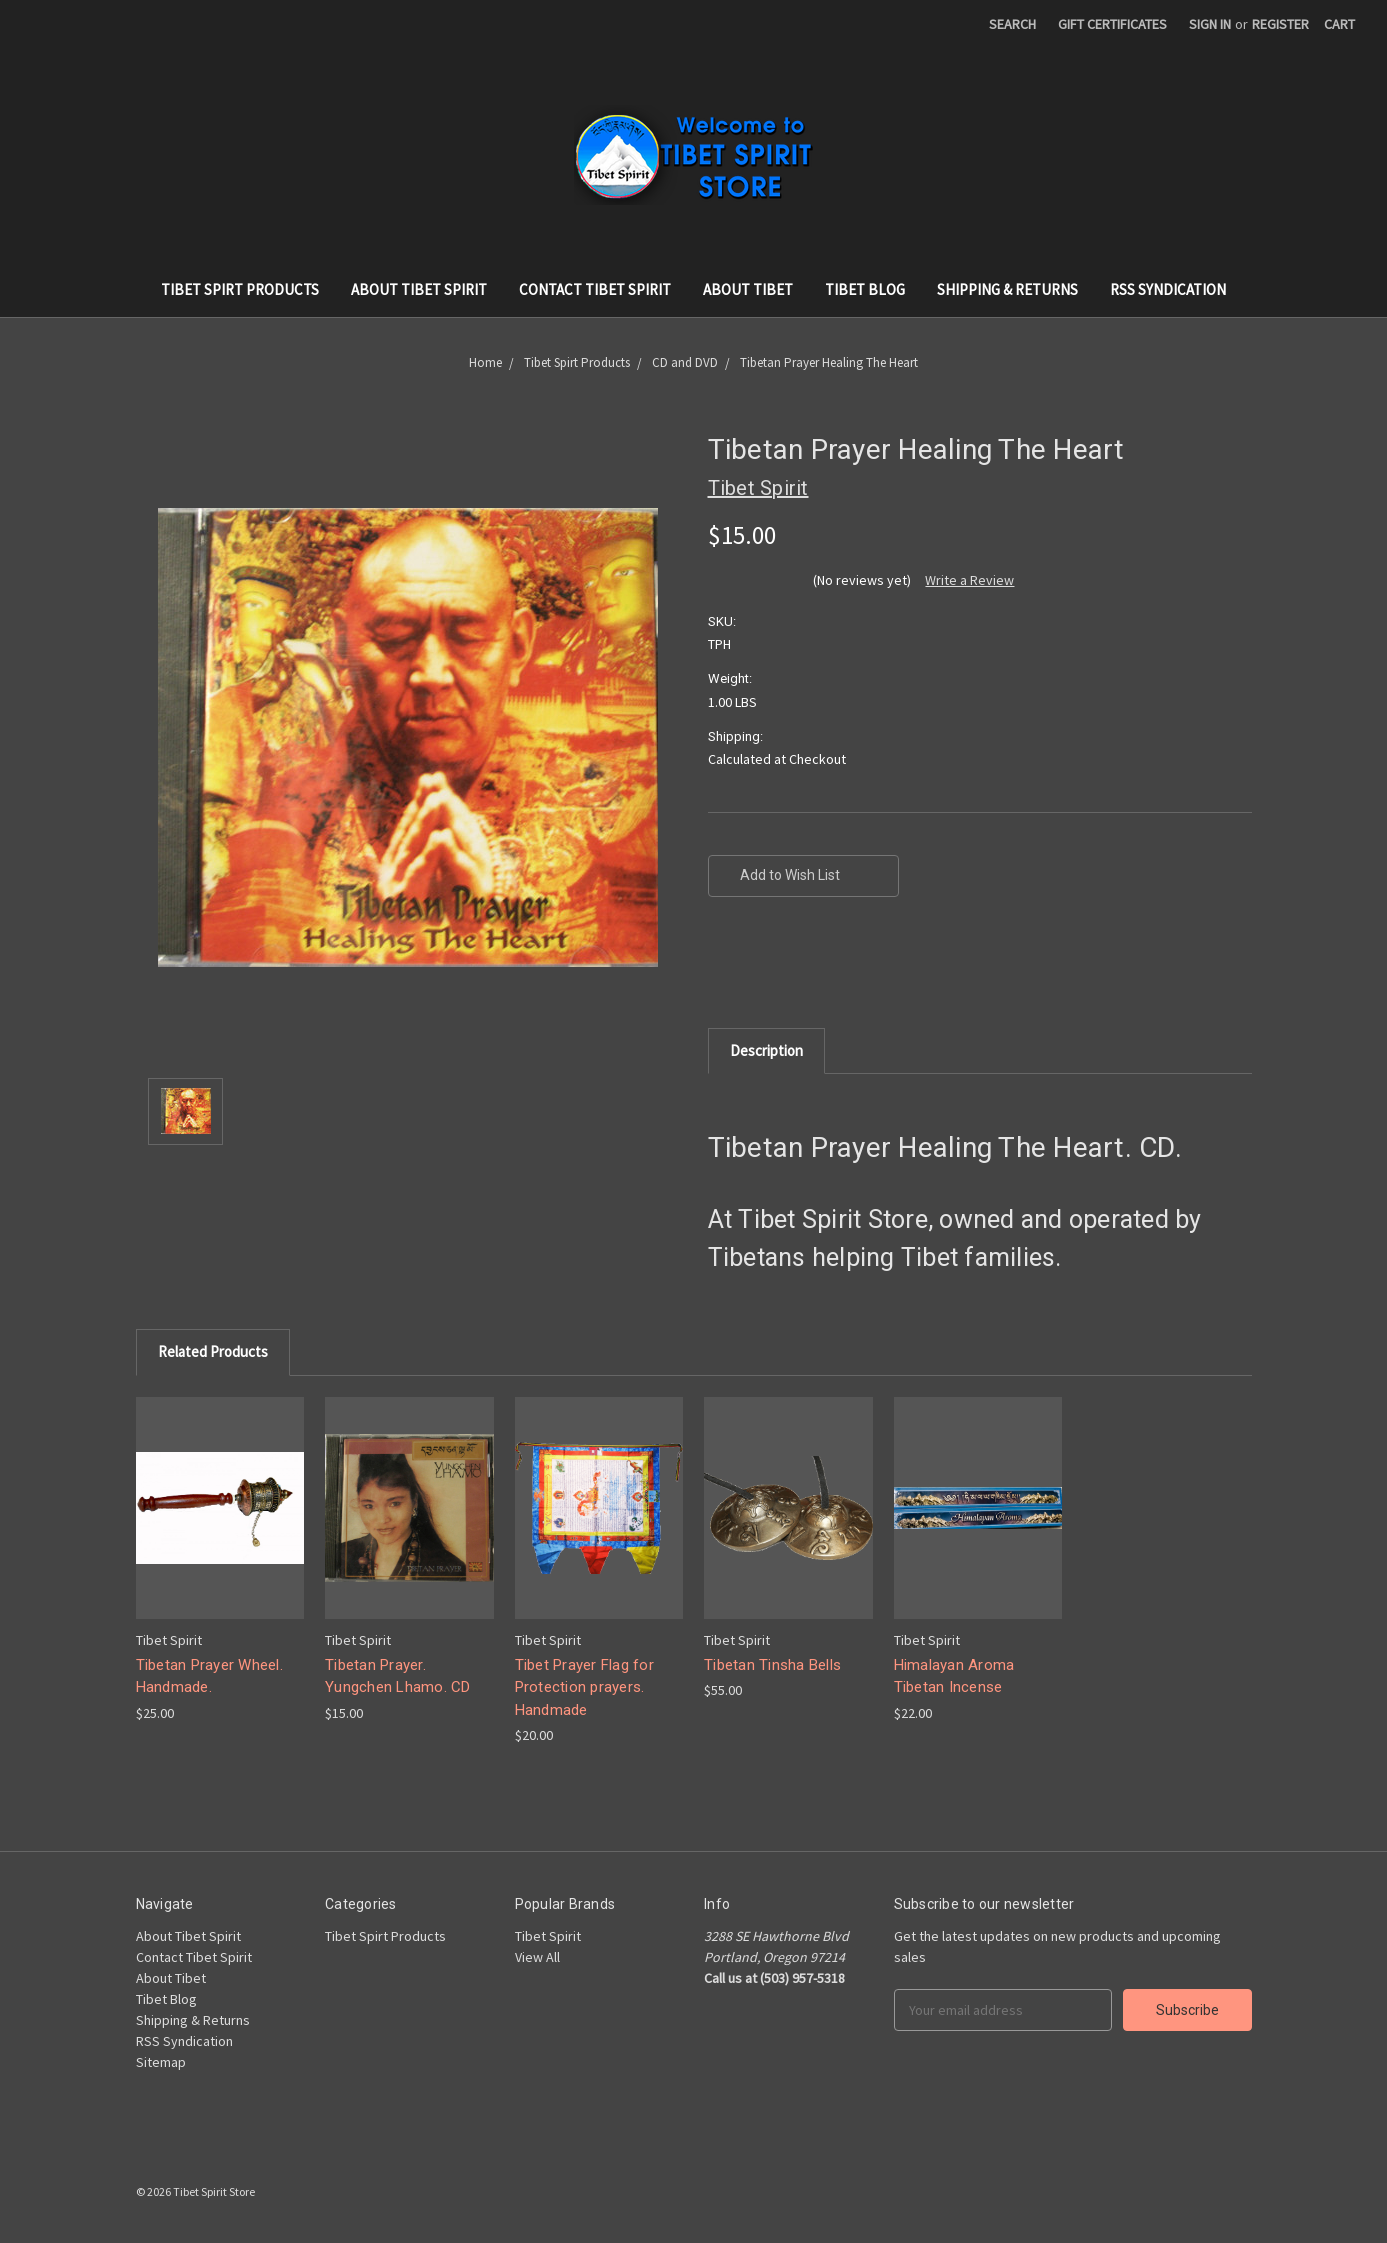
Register (1280, 24)
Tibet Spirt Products (240, 289)
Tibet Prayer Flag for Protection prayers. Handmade (584, 1687)
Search (1012, 24)
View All (537, 1957)
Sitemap (161, 2062)
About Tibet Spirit (419, 289)
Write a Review (969, 580)
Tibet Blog (865, 289)
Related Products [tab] (213, 1351)
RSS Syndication (1168, 289)
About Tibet (748, 289)
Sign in (1210, 24)
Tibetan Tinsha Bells (772, 1665)
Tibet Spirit (548, 1936)
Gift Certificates (1112, 24)
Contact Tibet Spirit (595, 289)
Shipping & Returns (1007, 289)
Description (766, 1050)
